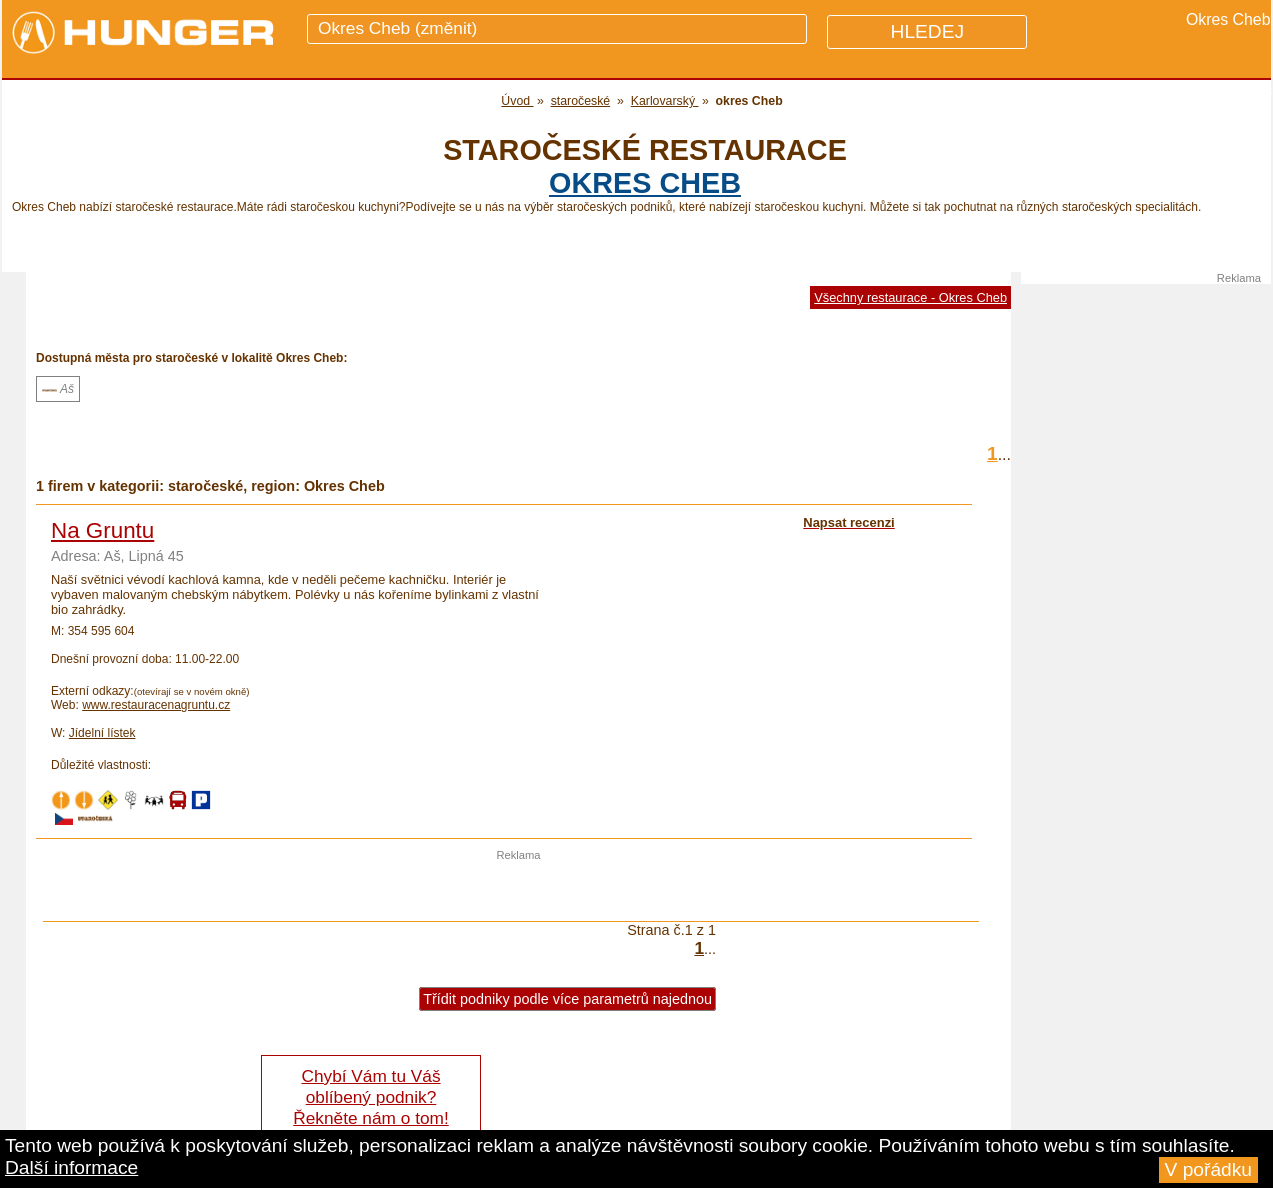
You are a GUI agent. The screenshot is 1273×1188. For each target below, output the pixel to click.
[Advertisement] (519, 891)
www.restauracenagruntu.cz (156, 705)
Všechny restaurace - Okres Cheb (910, 297)
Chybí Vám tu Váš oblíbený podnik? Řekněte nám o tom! (370, 1097)
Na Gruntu (102, 530)
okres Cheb (645, 183)
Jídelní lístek (102, 733)
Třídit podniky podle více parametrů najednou (567, 999)
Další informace (71, 1167)
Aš (58, 389)
